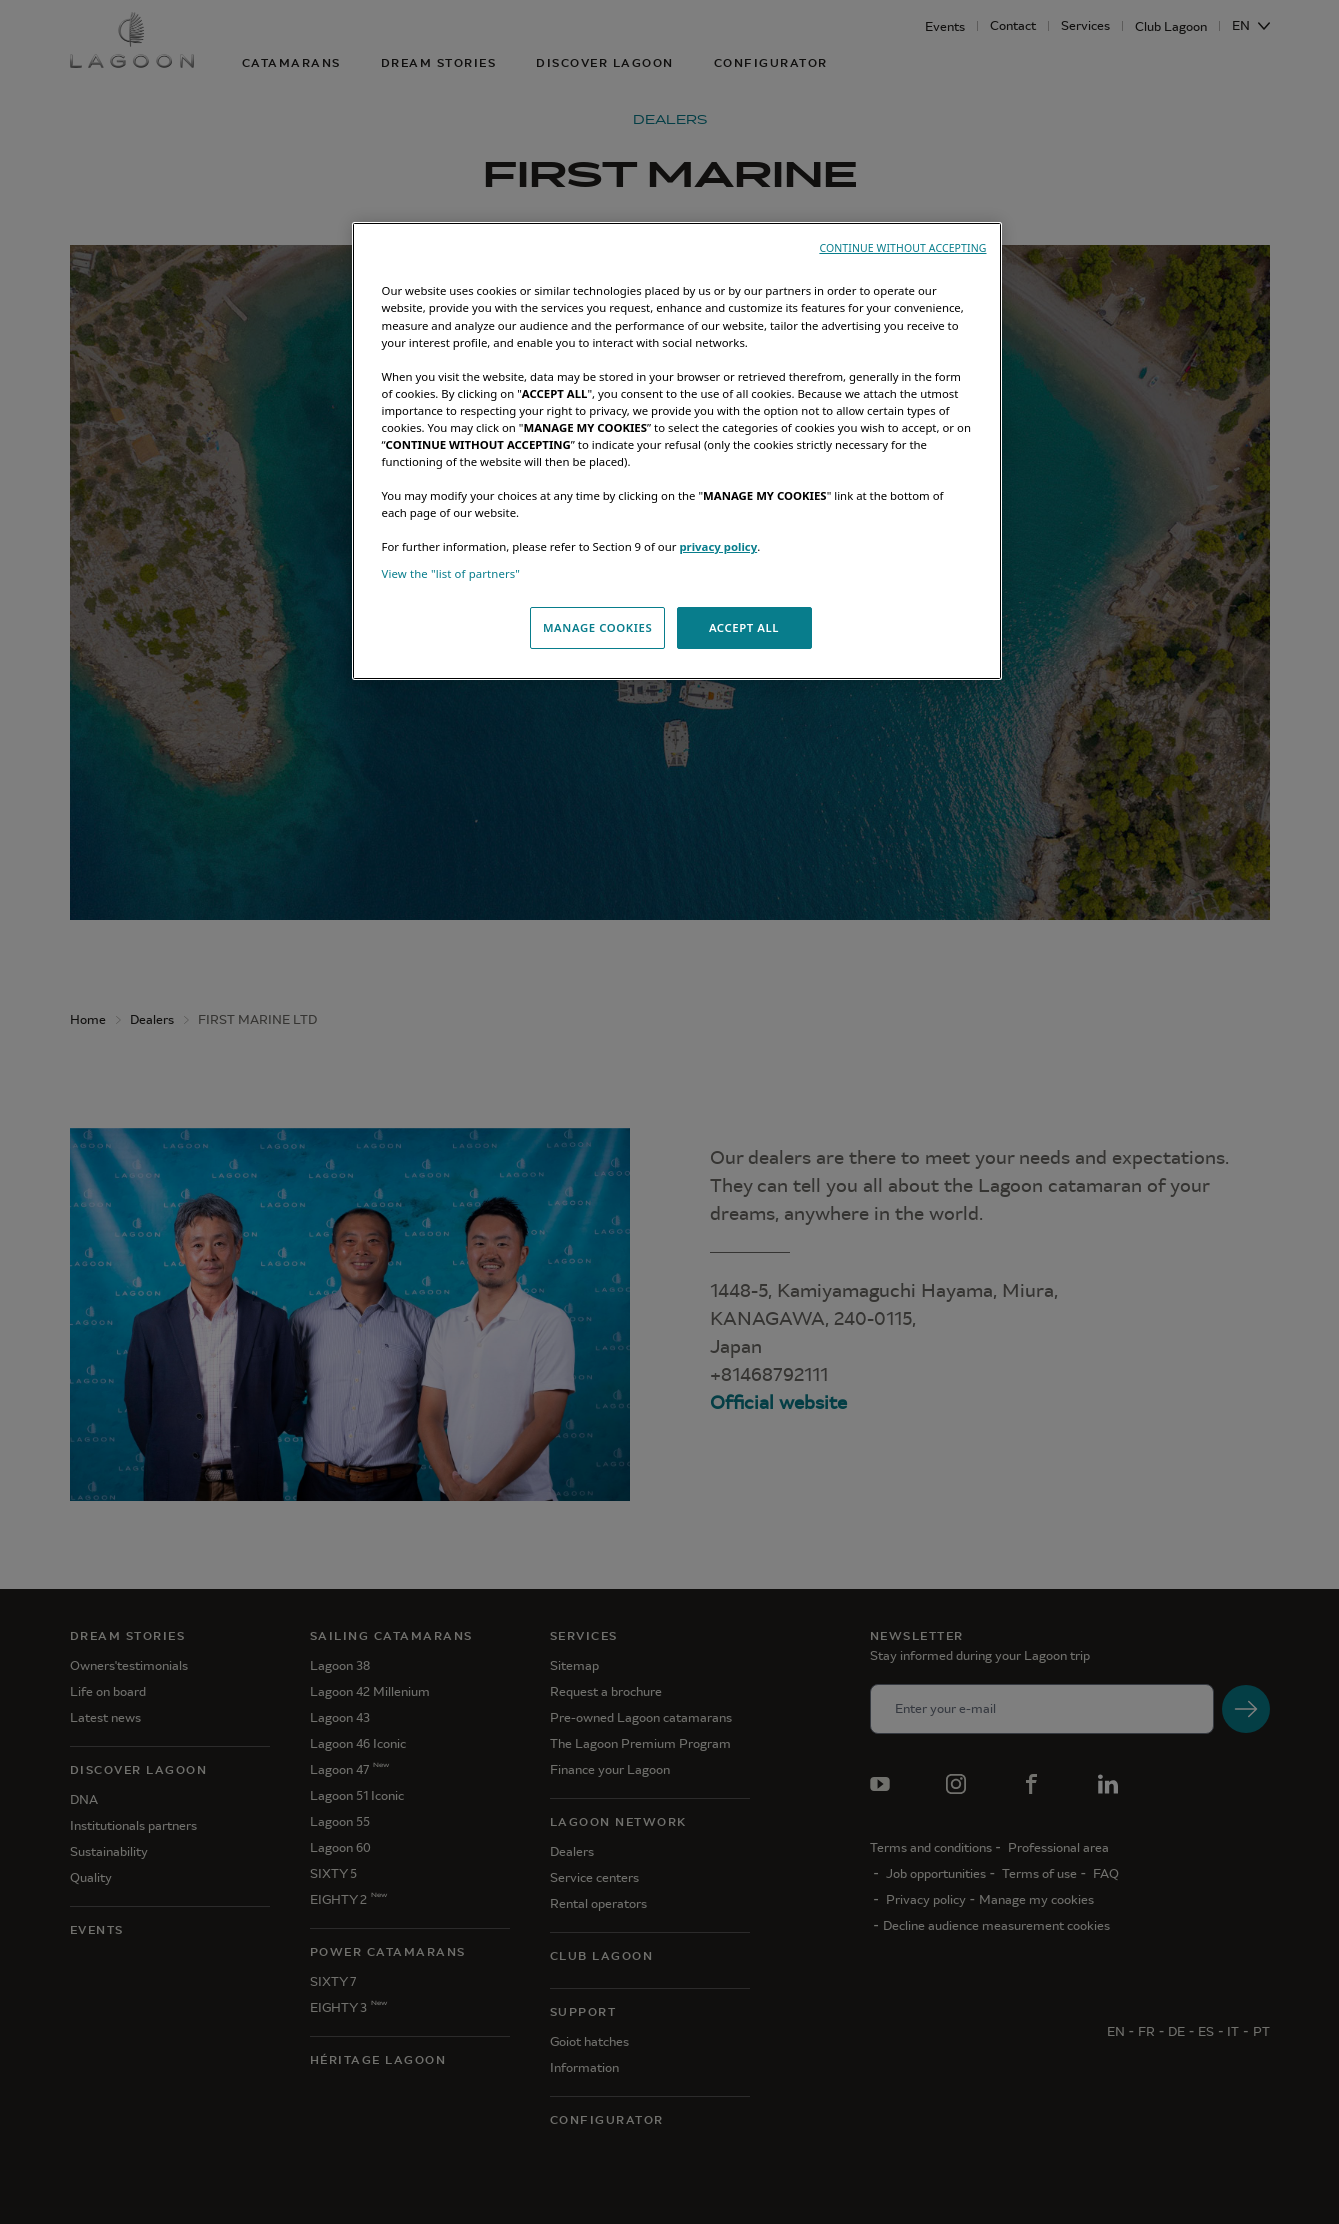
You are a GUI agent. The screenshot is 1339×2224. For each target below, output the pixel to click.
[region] (677, 451)
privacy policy (718, 546)
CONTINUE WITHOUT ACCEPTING (902, 248)
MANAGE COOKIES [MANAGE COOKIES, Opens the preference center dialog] (597, 627)
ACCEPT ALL (744, 627)
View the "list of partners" (451, 573)
